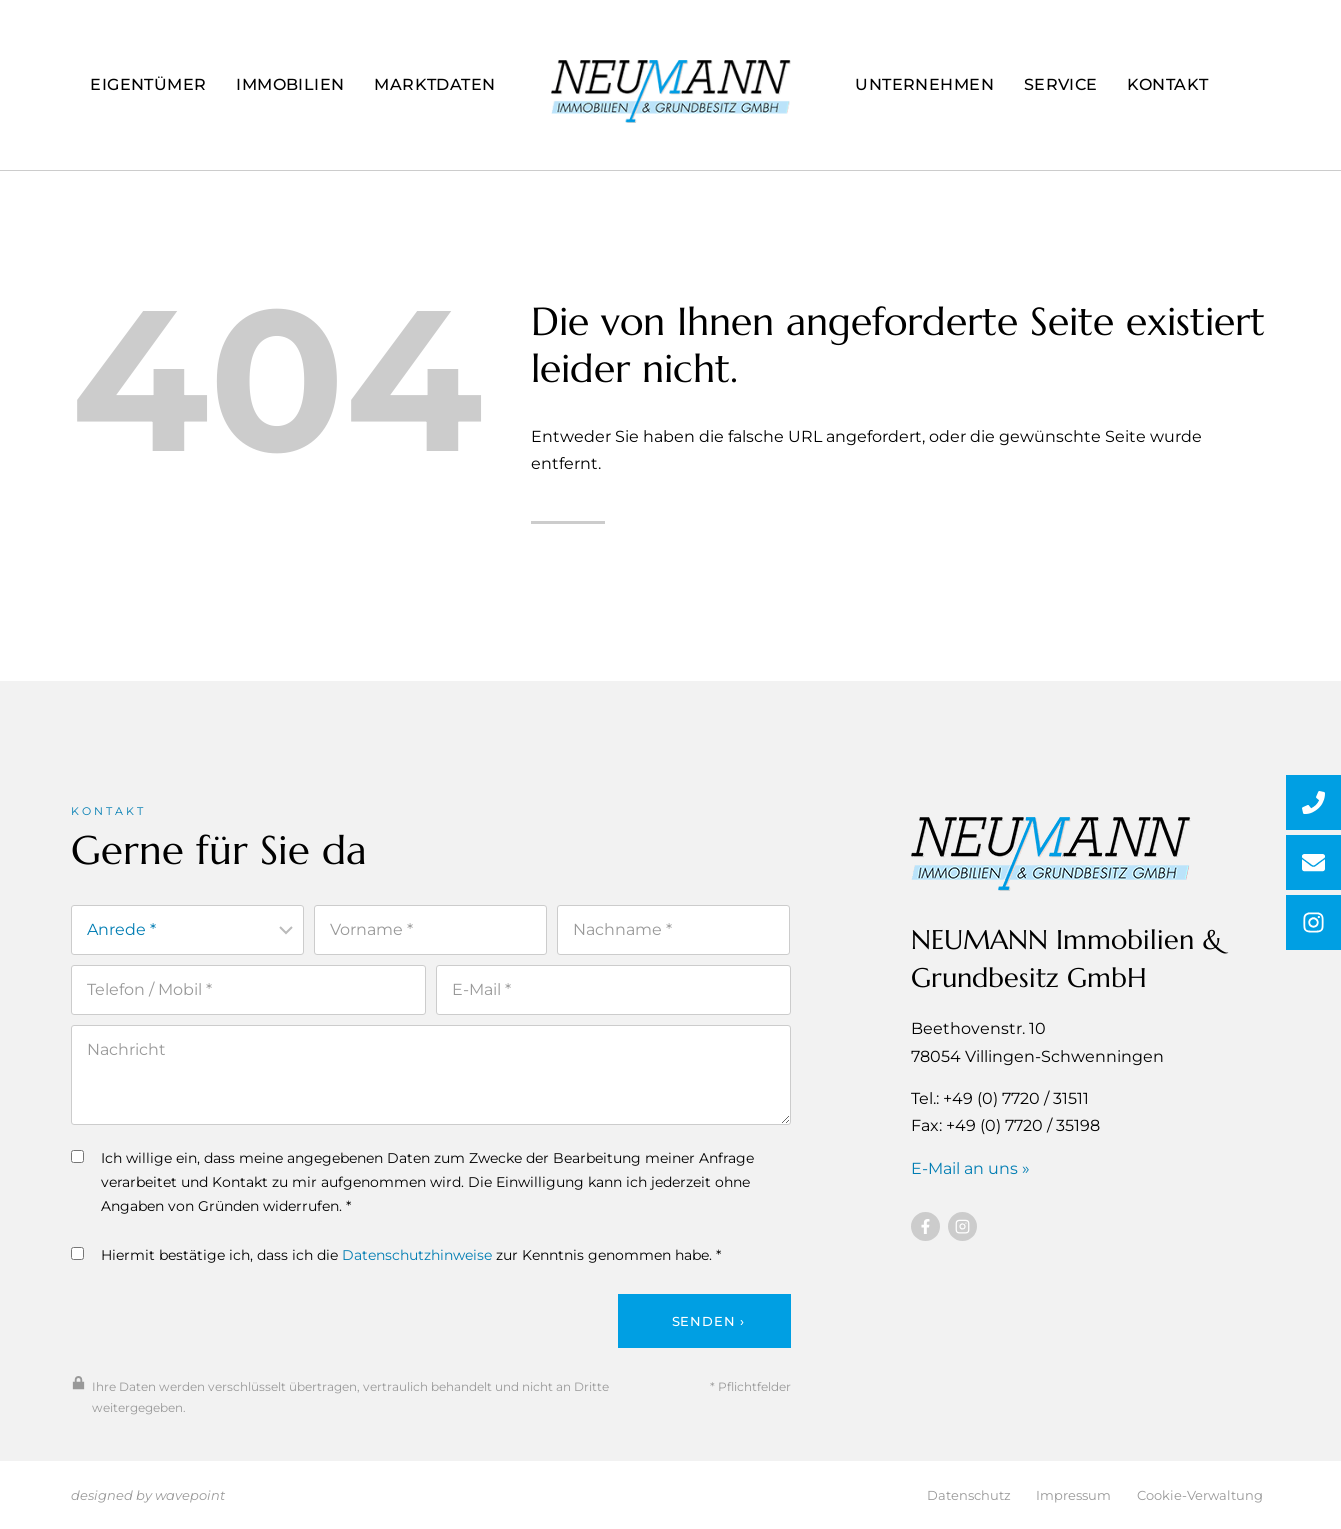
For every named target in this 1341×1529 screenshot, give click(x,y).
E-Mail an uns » (970, 1173)
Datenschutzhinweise (417, 1262)
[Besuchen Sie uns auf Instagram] (962, 1231)
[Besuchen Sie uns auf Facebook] (925, 1231)
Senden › (708, 1328)
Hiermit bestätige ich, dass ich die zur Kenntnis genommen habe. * (396, 1262)
